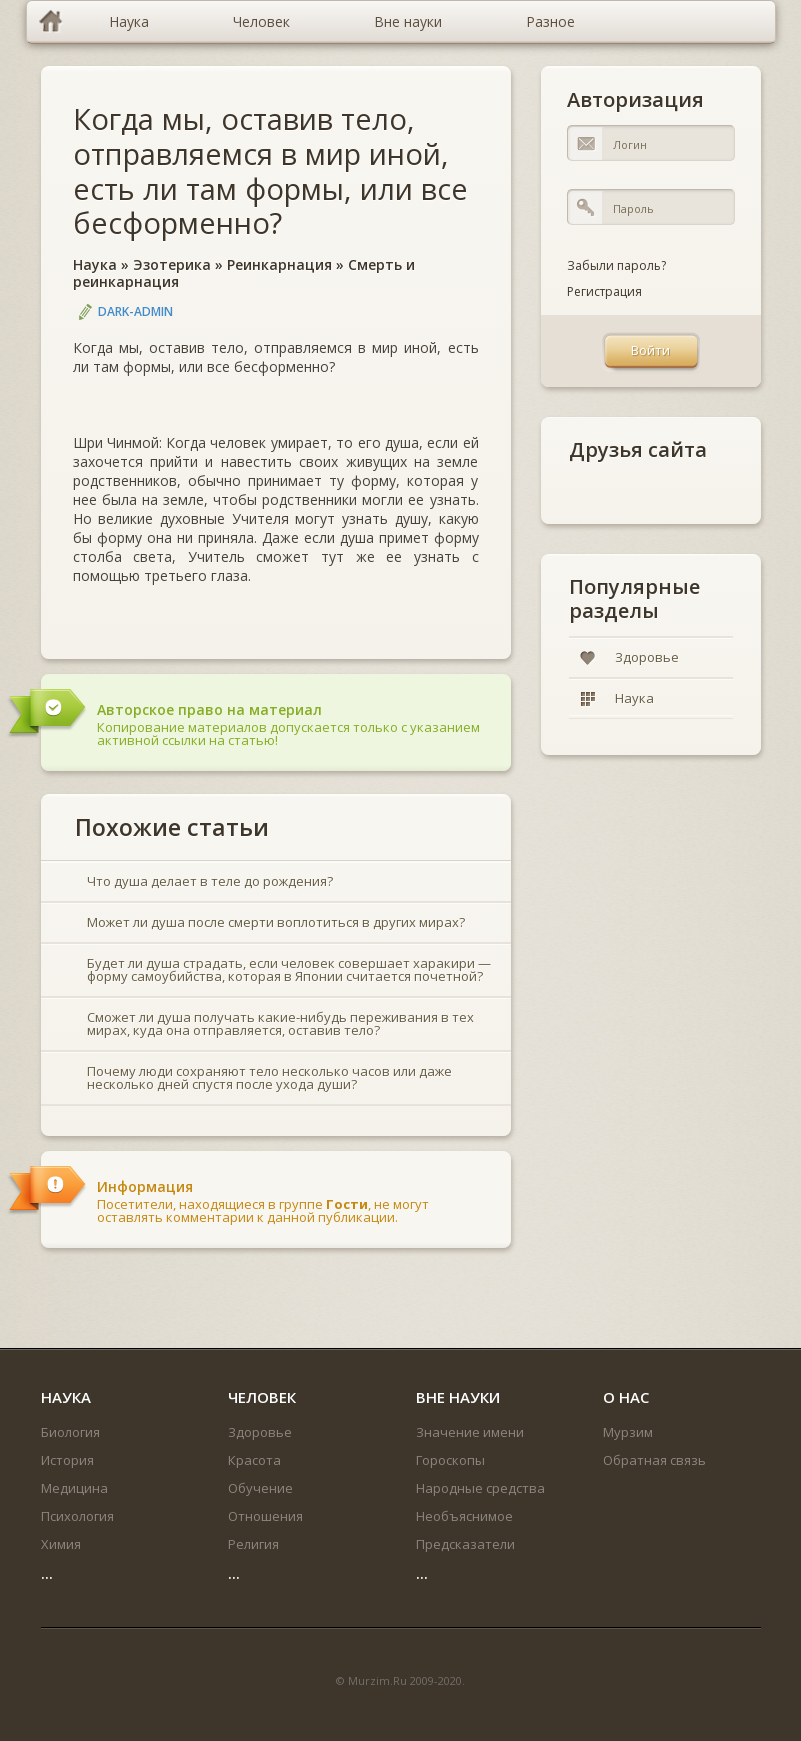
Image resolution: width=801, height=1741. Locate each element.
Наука (95, 264)
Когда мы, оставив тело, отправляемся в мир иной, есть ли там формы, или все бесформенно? (270, 170)
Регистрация (604, 291)
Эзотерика (172, 264)
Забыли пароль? (616, 265)
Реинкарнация (279, 264)
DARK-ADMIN (135, 311)
